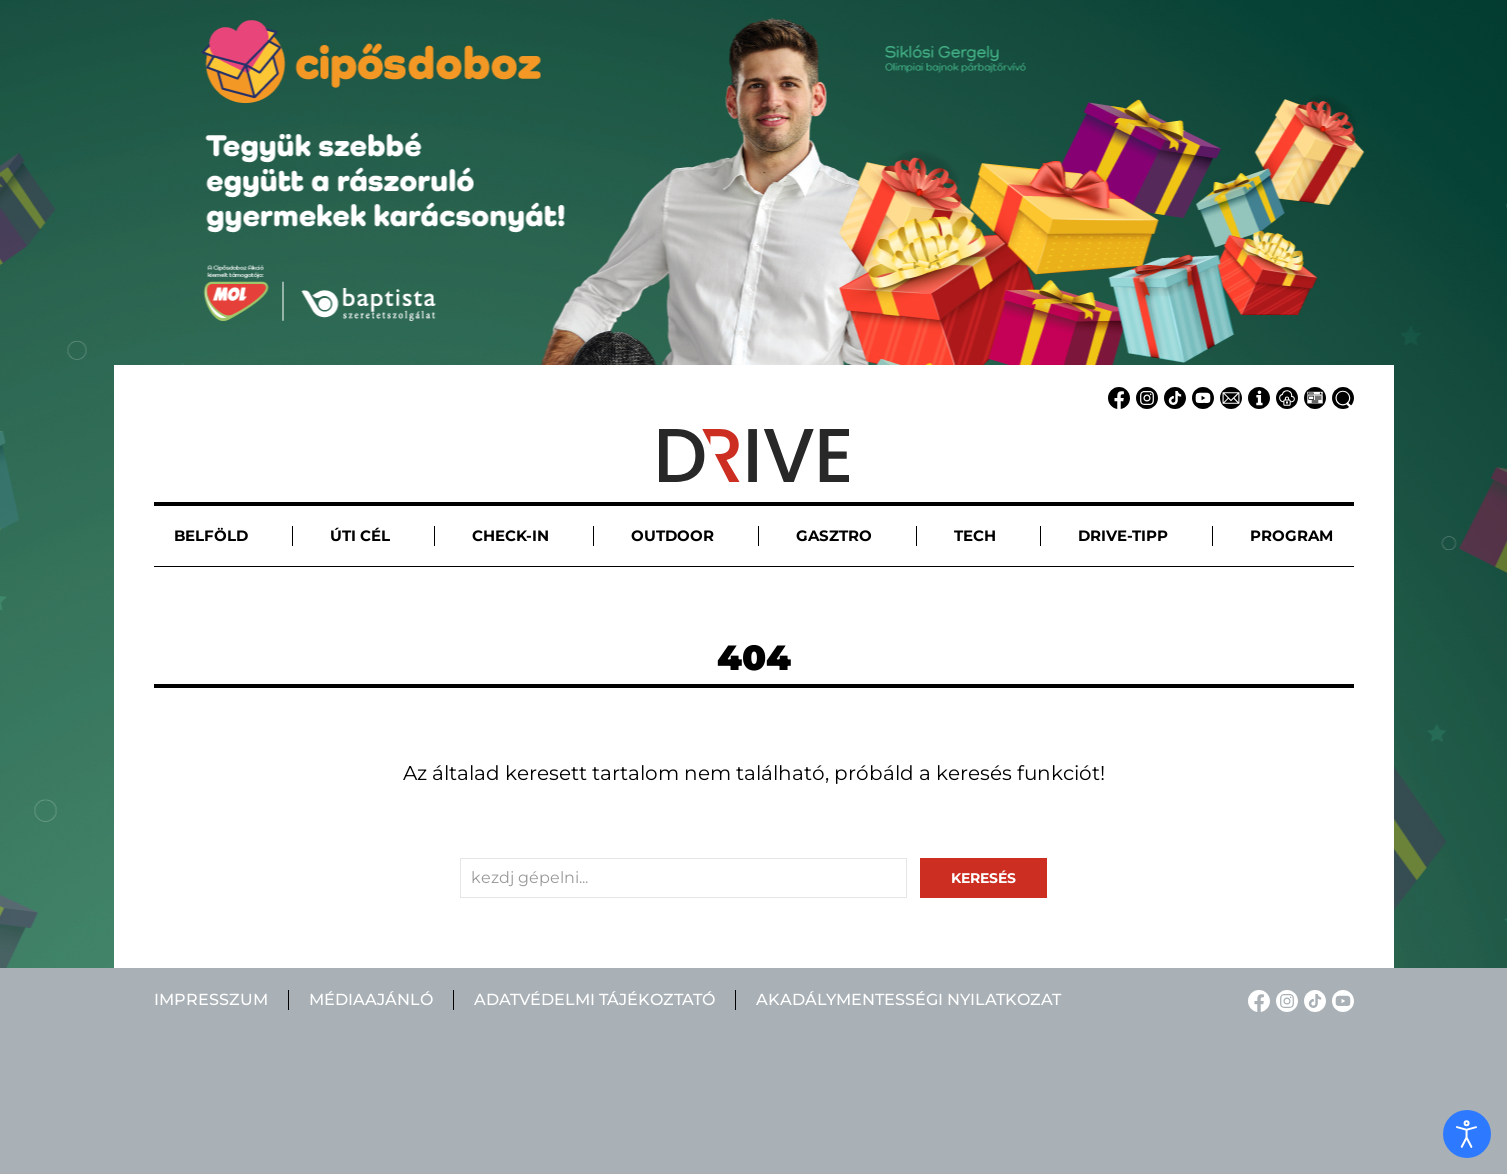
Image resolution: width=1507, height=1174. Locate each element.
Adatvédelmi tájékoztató (594, 999)
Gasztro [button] (834, 535)
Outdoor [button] (672, 535)
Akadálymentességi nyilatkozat (908, 999)
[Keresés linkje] (1340, 396)
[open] (1467, 1134)
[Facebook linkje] (1116, 396)
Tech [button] (975, 535)
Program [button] (1291, 535)
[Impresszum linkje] (1256, 396)
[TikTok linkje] (1172, 396)
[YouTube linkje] (1200, 396)
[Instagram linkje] (1144, 396)
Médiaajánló (371, 999)
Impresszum (211, 999)
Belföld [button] (211, 535)
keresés (983, 878)
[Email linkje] (1228, 396)
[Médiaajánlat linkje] (1312, 396)
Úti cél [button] (360, 535)
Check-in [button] (510, 535)
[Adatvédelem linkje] (1284, 396)
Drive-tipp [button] (1123, 535)
